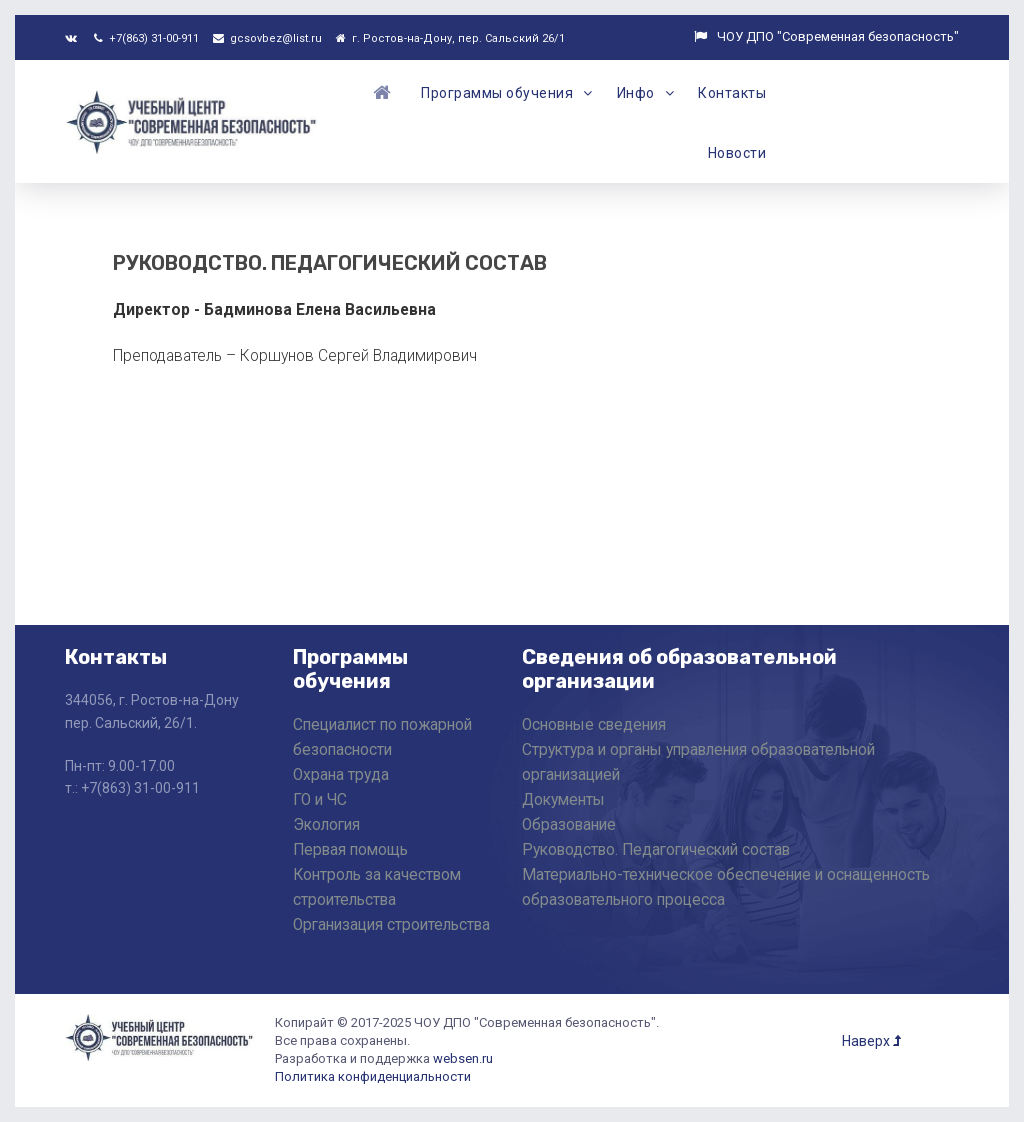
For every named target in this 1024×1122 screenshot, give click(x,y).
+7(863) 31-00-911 (146, 38)
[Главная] (385, 92)
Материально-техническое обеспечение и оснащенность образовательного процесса (726, 887)
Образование (569, 825)
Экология (326, 825)
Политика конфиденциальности (373, 1076)
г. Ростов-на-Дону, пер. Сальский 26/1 (450, 38)
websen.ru (463, 1058)
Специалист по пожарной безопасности (382, 737)
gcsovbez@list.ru (267, 38)
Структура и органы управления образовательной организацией (698, 762)
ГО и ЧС (320, 800)
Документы (563, 800)
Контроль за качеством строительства (377, 887)
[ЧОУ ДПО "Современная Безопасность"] (192, 119)
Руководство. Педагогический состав (656, 850)
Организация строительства (391, 925)
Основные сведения (594, 725)
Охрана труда (341, 775)
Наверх (871, 1041)
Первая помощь (350, 850)
